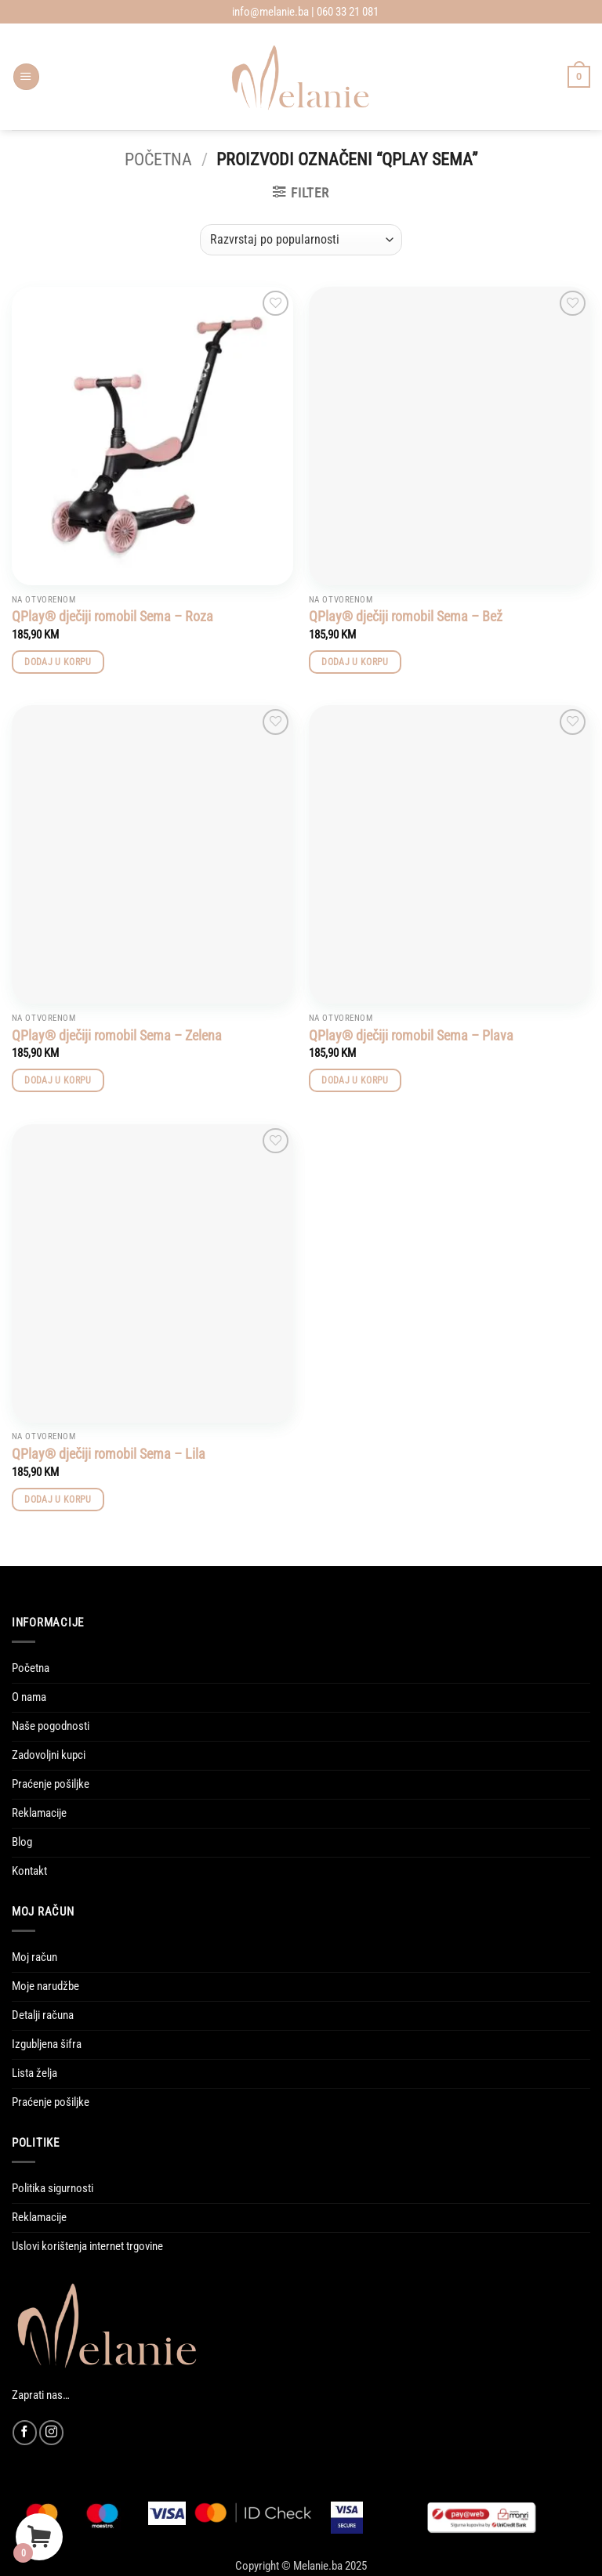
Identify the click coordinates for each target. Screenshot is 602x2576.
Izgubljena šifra (47, 2044)
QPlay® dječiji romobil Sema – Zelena (117, 1035)
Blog (22, 1842)
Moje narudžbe (45, 1986)
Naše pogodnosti (50, 1726)
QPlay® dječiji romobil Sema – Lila (108, 1453)
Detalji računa (43, 2015)
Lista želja (34, 2073)
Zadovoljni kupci (48, 1755)
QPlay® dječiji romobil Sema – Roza (112, 616)
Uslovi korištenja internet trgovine (87, 2246)
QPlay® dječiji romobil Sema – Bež (405, 616)
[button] (26, 76)
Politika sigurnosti (52, 2188)
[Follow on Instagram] (51, 2432)
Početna (158, 159)
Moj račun (34, 1957)
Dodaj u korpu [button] (58, 662)
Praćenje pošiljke (50, 1784)
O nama (29, 1697)
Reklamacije (39, 1813)
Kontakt (29, 1871)
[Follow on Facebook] (25, 2432)
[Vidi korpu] (579, 76)
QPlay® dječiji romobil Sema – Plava (411, 1035)
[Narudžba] (300, 239)
